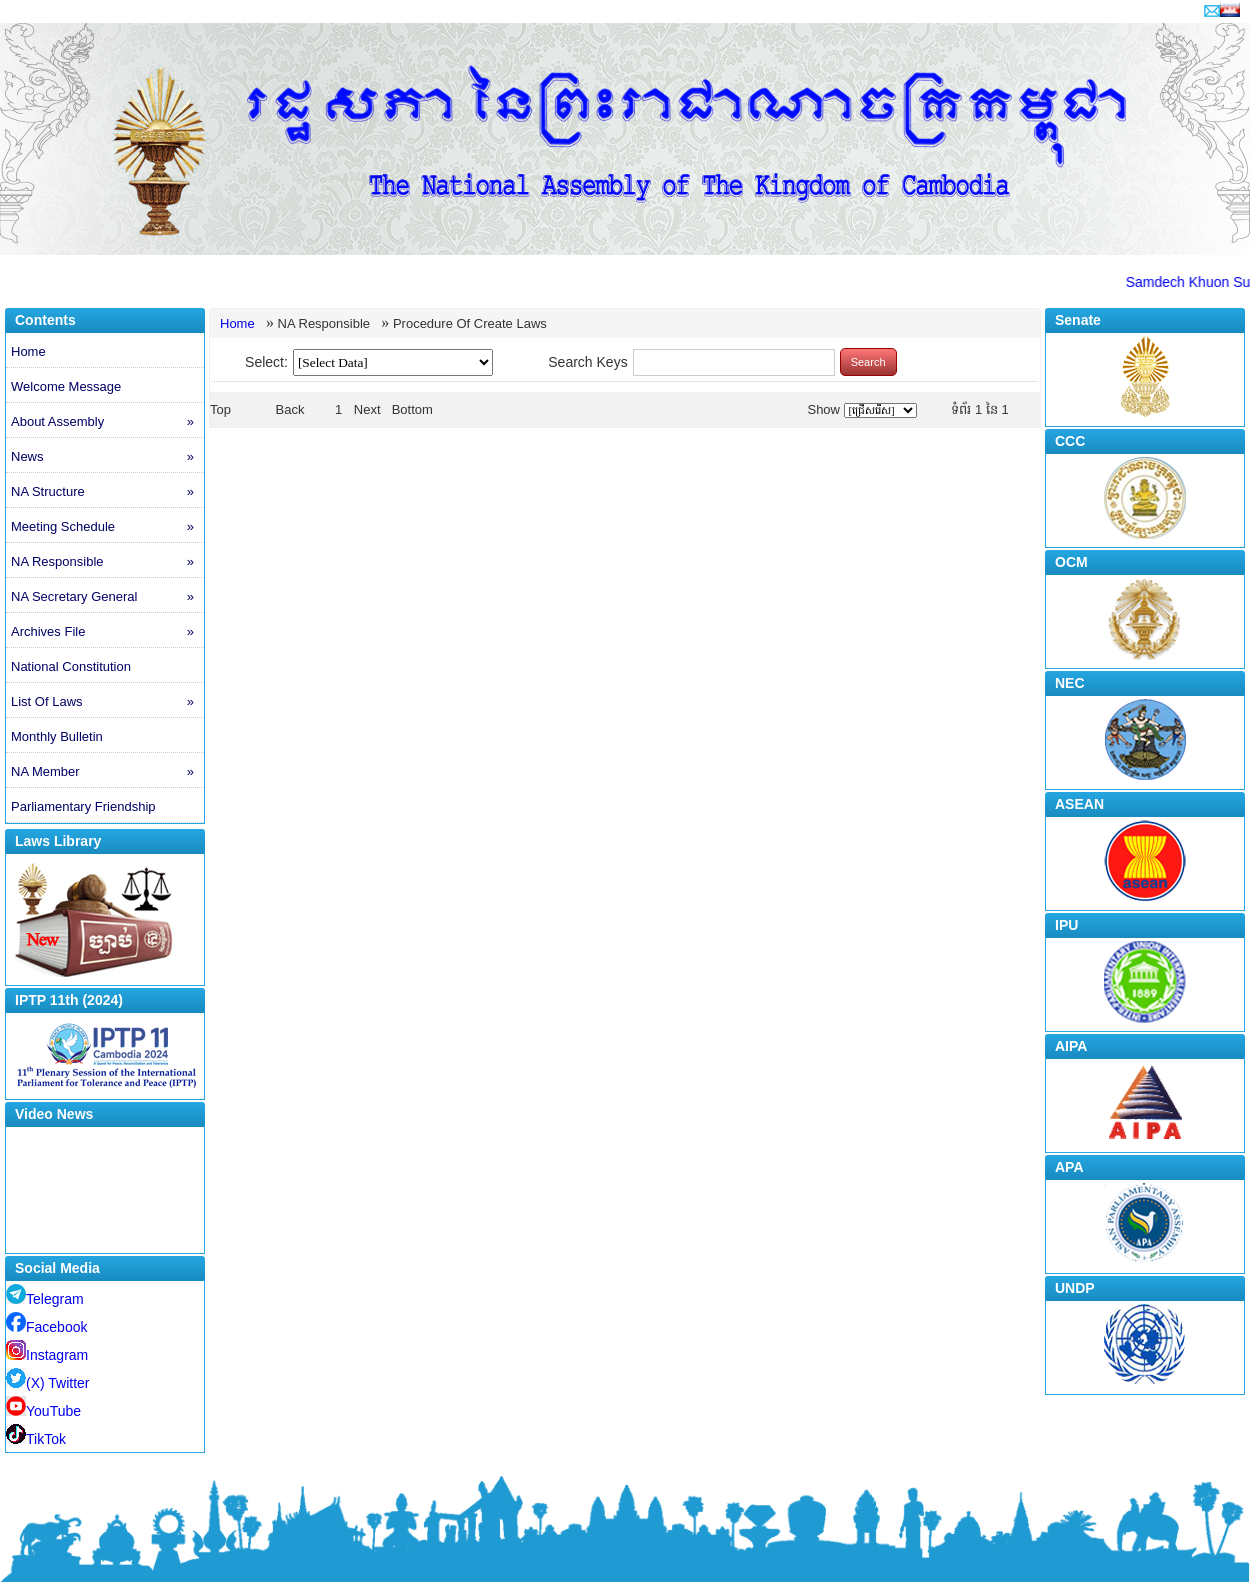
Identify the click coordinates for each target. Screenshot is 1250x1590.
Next (367, 409)
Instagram (47, 1355)
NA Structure (107, 492)
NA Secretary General (107, 597)
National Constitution (71, 666)
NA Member (107, 772)
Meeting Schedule (107, 527)
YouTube (43, 1411)
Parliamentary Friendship (83, 806)
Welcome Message (66, 386)
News (107, 457)
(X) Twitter (48, 1383)
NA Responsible (107, 562)
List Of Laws (107, 702)
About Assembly (107, 422)
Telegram (45, 1299)
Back (290, 409)
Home (28, 351)
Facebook (46, 1327)
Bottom (412, 409)
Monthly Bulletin (57, 736)
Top (220, 409)
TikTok (36, 1439)
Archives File (107, 632)
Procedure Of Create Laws (470, 323)
